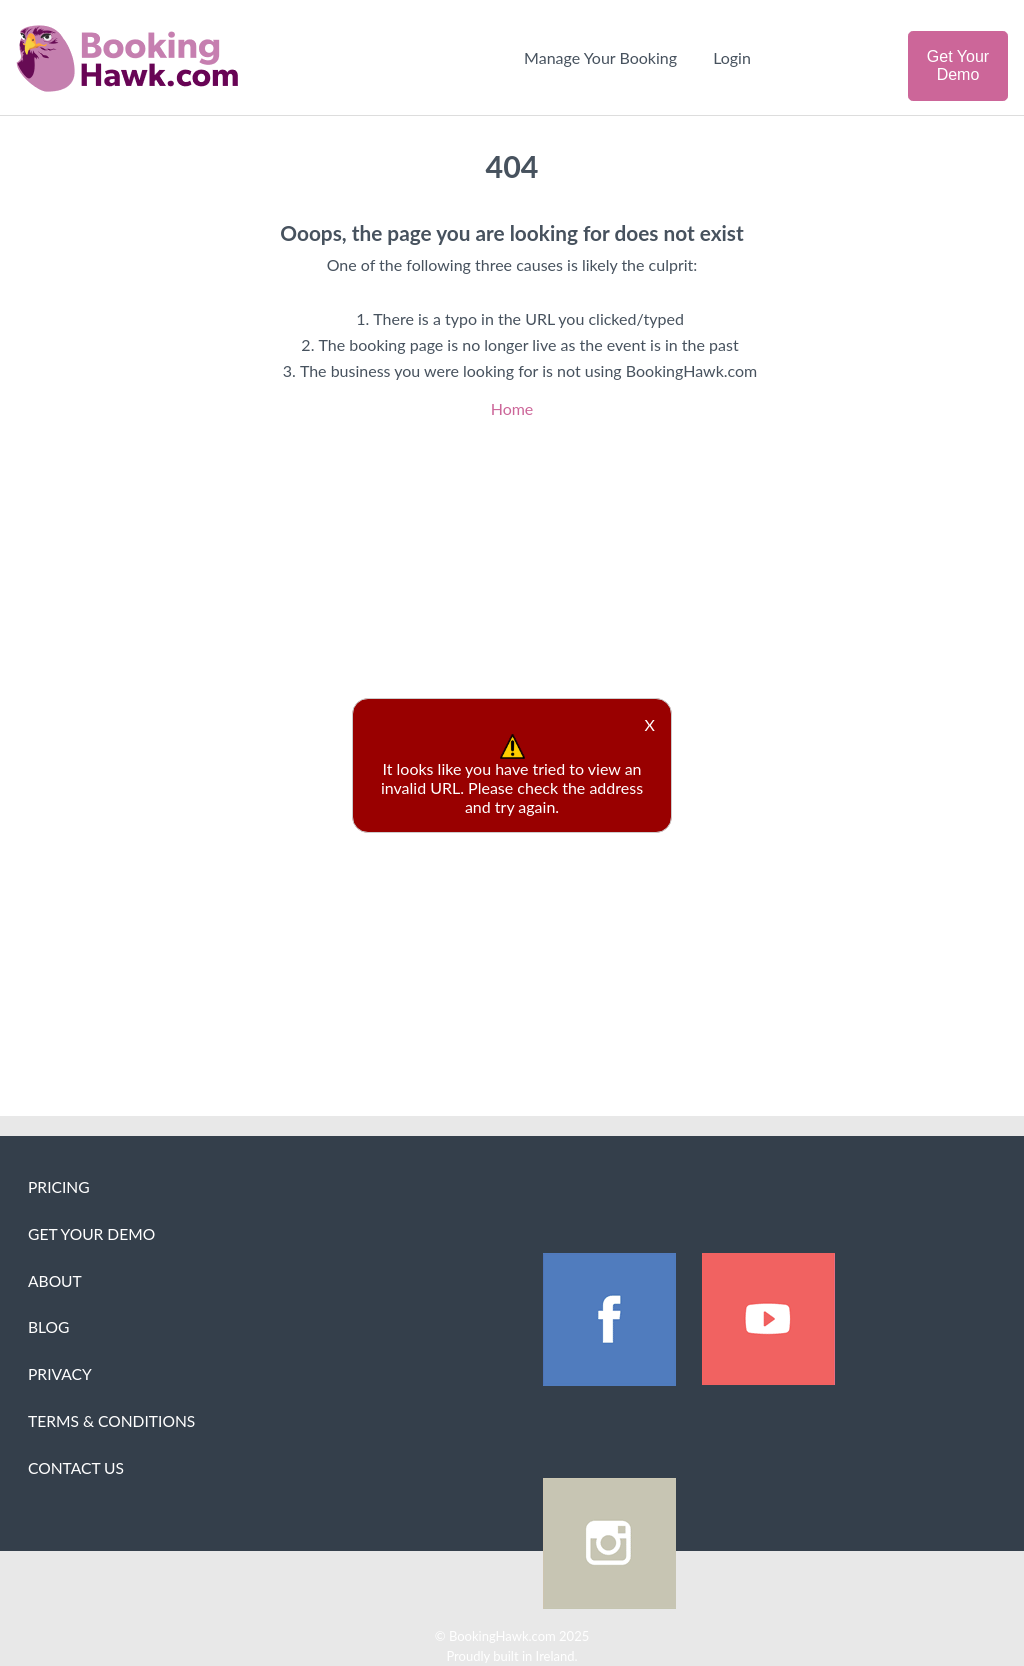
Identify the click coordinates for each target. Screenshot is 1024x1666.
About (55, 1281)
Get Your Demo (958, 65)
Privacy (60, 1374)
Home (512, 408)
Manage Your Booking (600, 57)
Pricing (59, 1187)
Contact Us (76, 1468)
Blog (48, 1327)
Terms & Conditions (111, 1421)
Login (732, 57)
